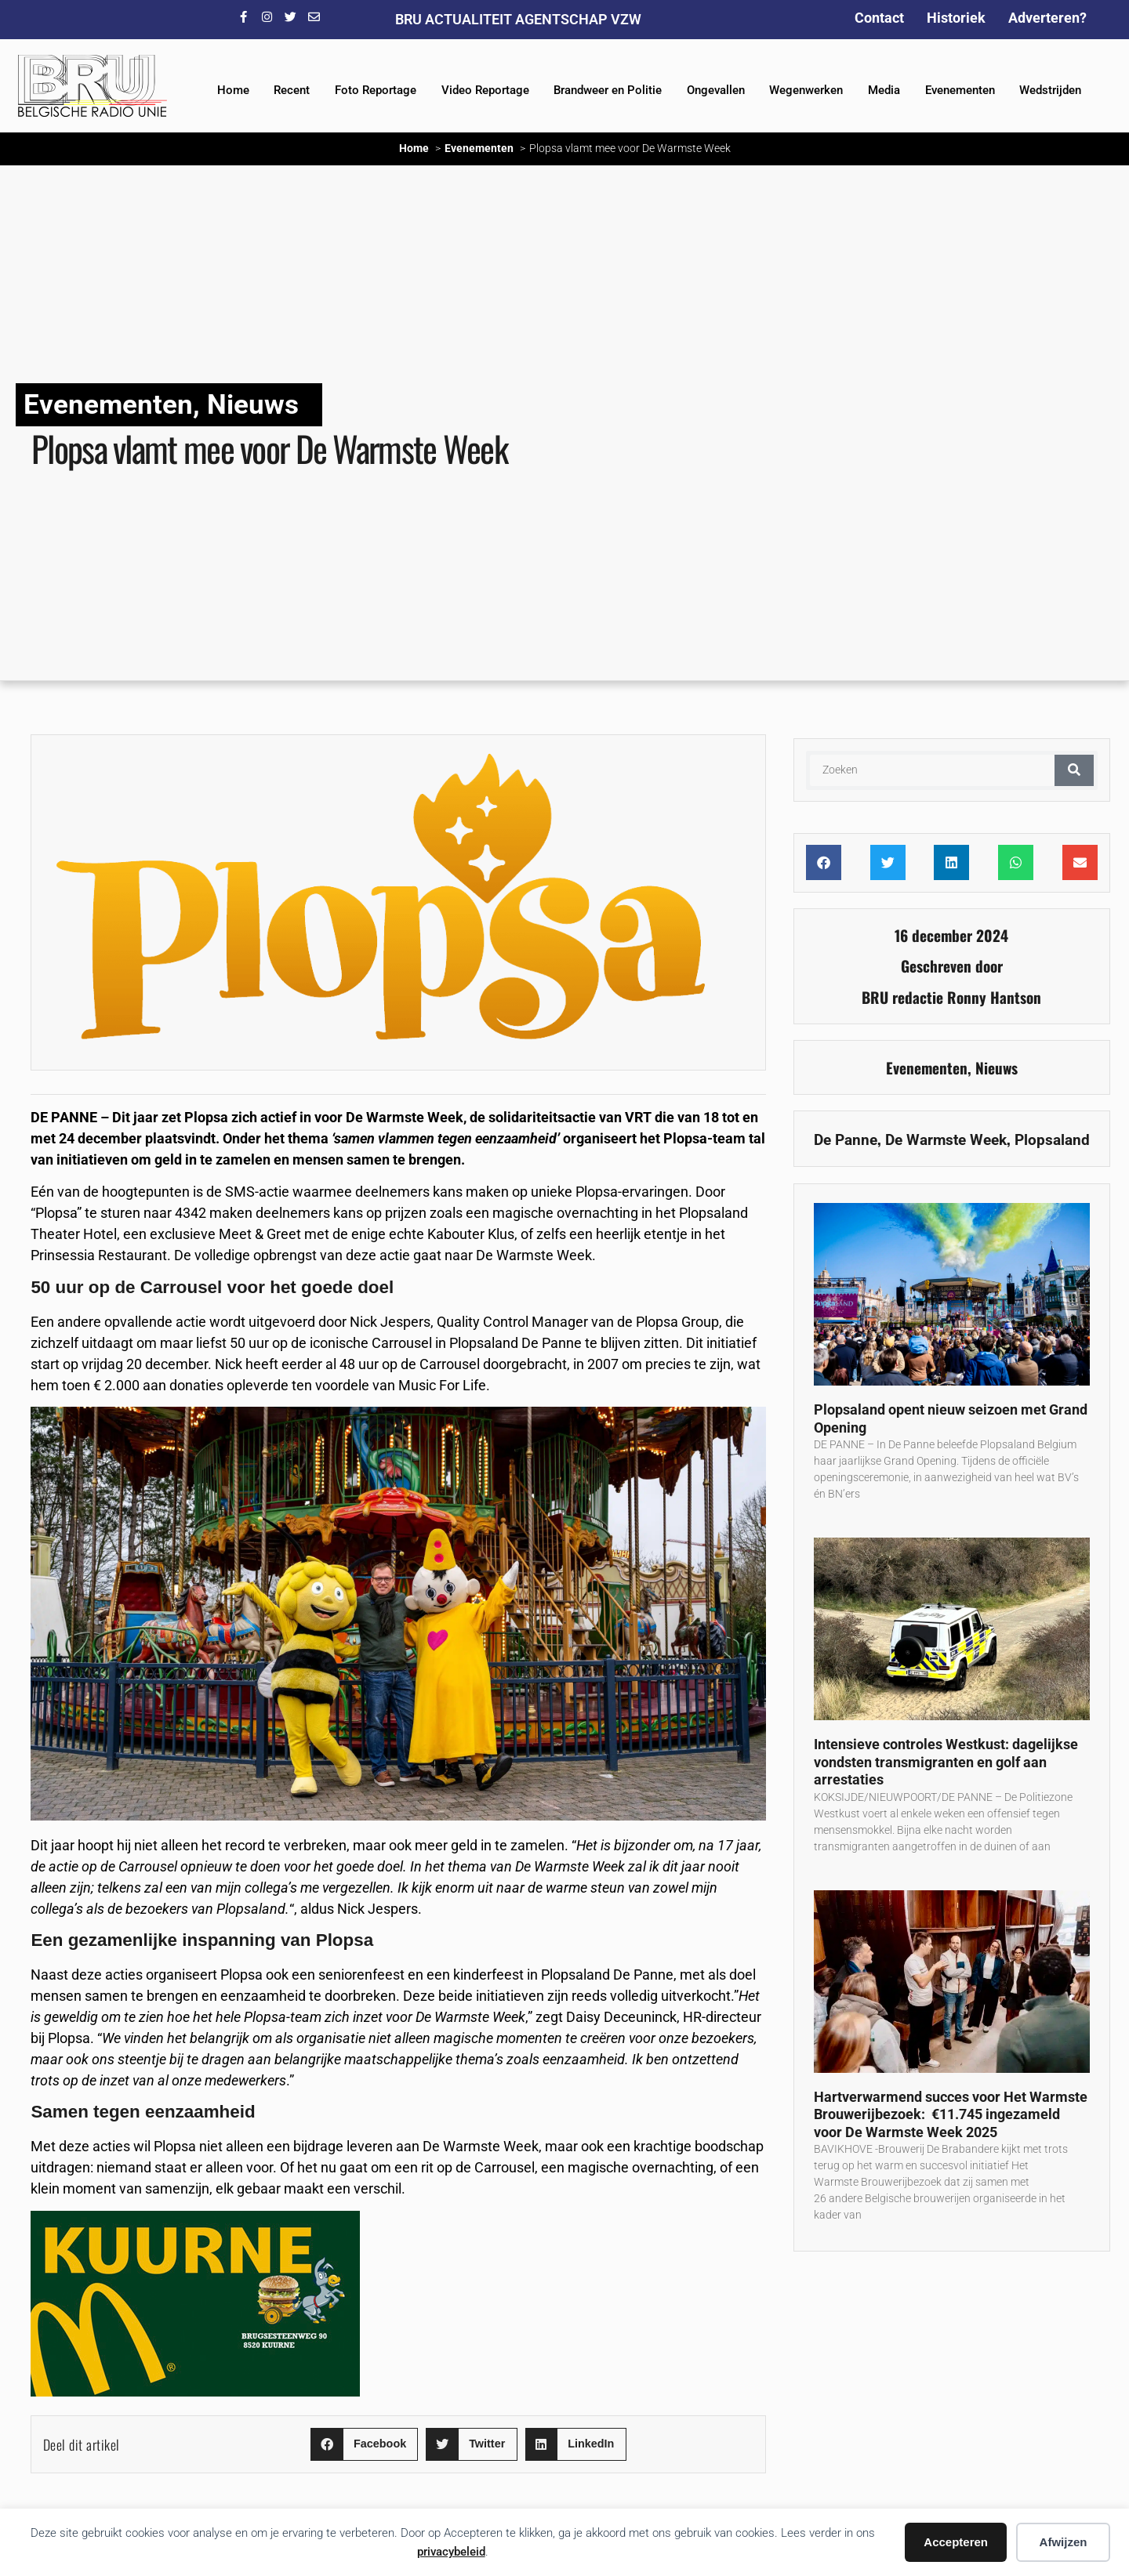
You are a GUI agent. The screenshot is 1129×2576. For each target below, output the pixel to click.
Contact (879, 17)
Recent (292, 90)
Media (884, 90)
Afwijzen (1063, 2542)
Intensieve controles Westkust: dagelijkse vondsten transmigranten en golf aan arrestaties (946, 1762)
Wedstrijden (1050, 90)
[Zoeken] (1074, 770)
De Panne (845, 1140)
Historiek (956, 17)
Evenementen (960, 90)
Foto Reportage (375, 90)
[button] (364, 2445)
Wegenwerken (806, 90)
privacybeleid (451, 2552)
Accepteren (956, 2542)
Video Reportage (485, 90)
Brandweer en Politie (608, 90)
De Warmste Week (946, 1140)
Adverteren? (1047, 17)
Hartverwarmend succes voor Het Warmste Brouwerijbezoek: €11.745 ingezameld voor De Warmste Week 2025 (950, 2114)
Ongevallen (716, 90)
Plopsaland (1052, 1140)
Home (233, 90)
